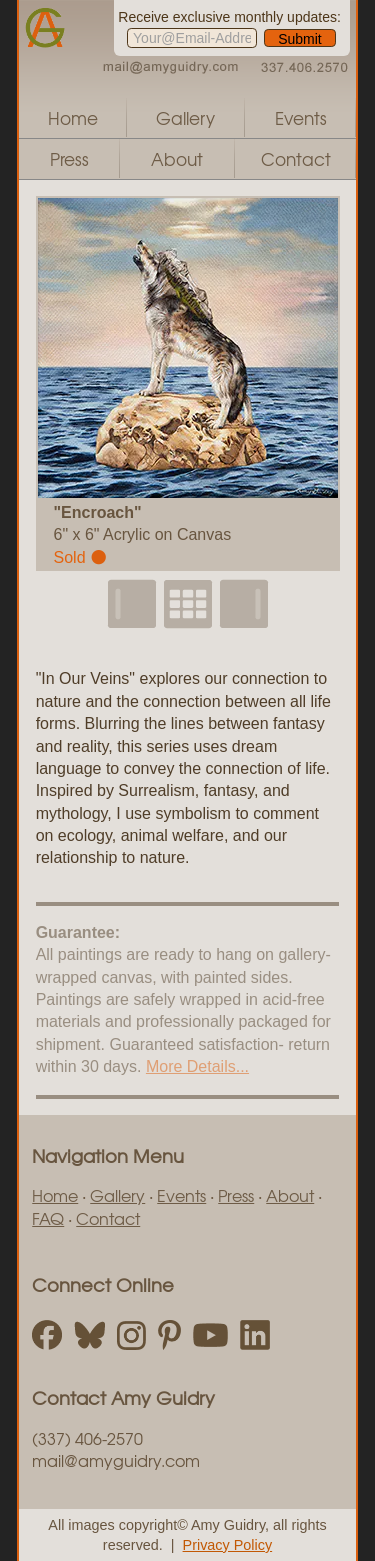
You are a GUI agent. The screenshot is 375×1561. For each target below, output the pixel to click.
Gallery (185, 117)
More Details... (197, 1066)
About (177, 158)
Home (73, 117)
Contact (296, 158)
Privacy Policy (228, 1545)
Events (301, 117)
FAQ (48, 1218)
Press (69, 158)
